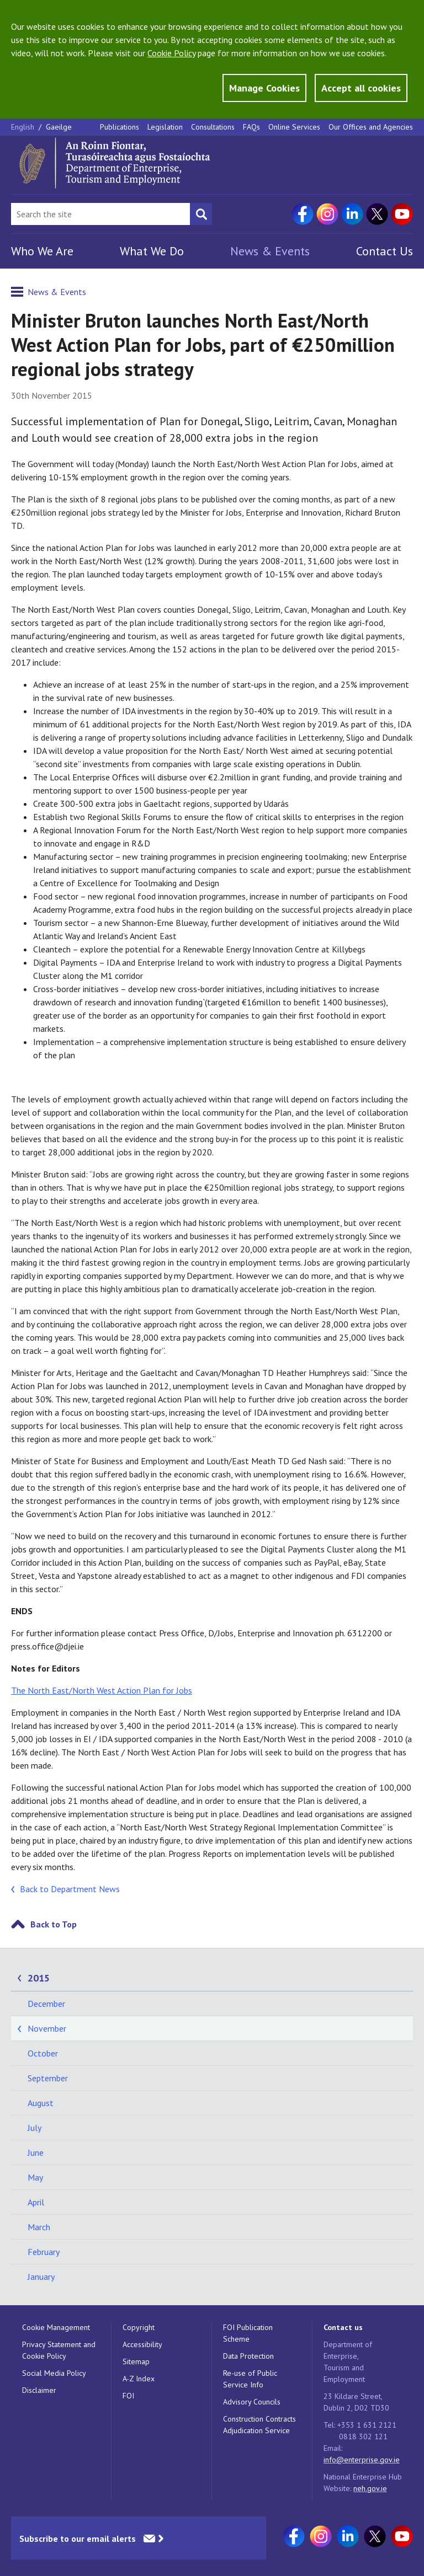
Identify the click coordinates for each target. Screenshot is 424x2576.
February (44, 2251)
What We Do (152, 251)
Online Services (294, 127)
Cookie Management (56, 2327)
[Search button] (201, 214)
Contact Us (384, 251)
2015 (39, 1978)
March (39, 2226)
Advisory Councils (251, 2402)
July (34, 2127)
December (46, 2003)
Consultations (213, 127)
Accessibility (142, 2344)
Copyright (139, 2327)
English (23, 127)
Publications (119, 127)
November (47, 2028)
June (36, 2152)
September (48, 2078)
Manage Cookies (264, 88)
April (36, 2202)
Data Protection (248, 2356)
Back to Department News (70, 1888)
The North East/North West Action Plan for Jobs (101, 1690)
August (41, 2102)
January (41, 2276)
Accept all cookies (361, 88)
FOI (128, 2396)
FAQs (251, 127)
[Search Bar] (100, 214)
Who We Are (42, 251)
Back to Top (53, 1924)
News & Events (270, 251)
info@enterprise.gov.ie (362, 2460)
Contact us (343, 2327)
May (35, 2177)
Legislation (165, 127)
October (43, 2053)
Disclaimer (39, 2390)
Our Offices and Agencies (370, 127)
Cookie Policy (171, 52)
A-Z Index (139, 2379)
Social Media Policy (54, 2373)
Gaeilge (59, 127)
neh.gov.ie (370, 2488)
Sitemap (136, 2361)
